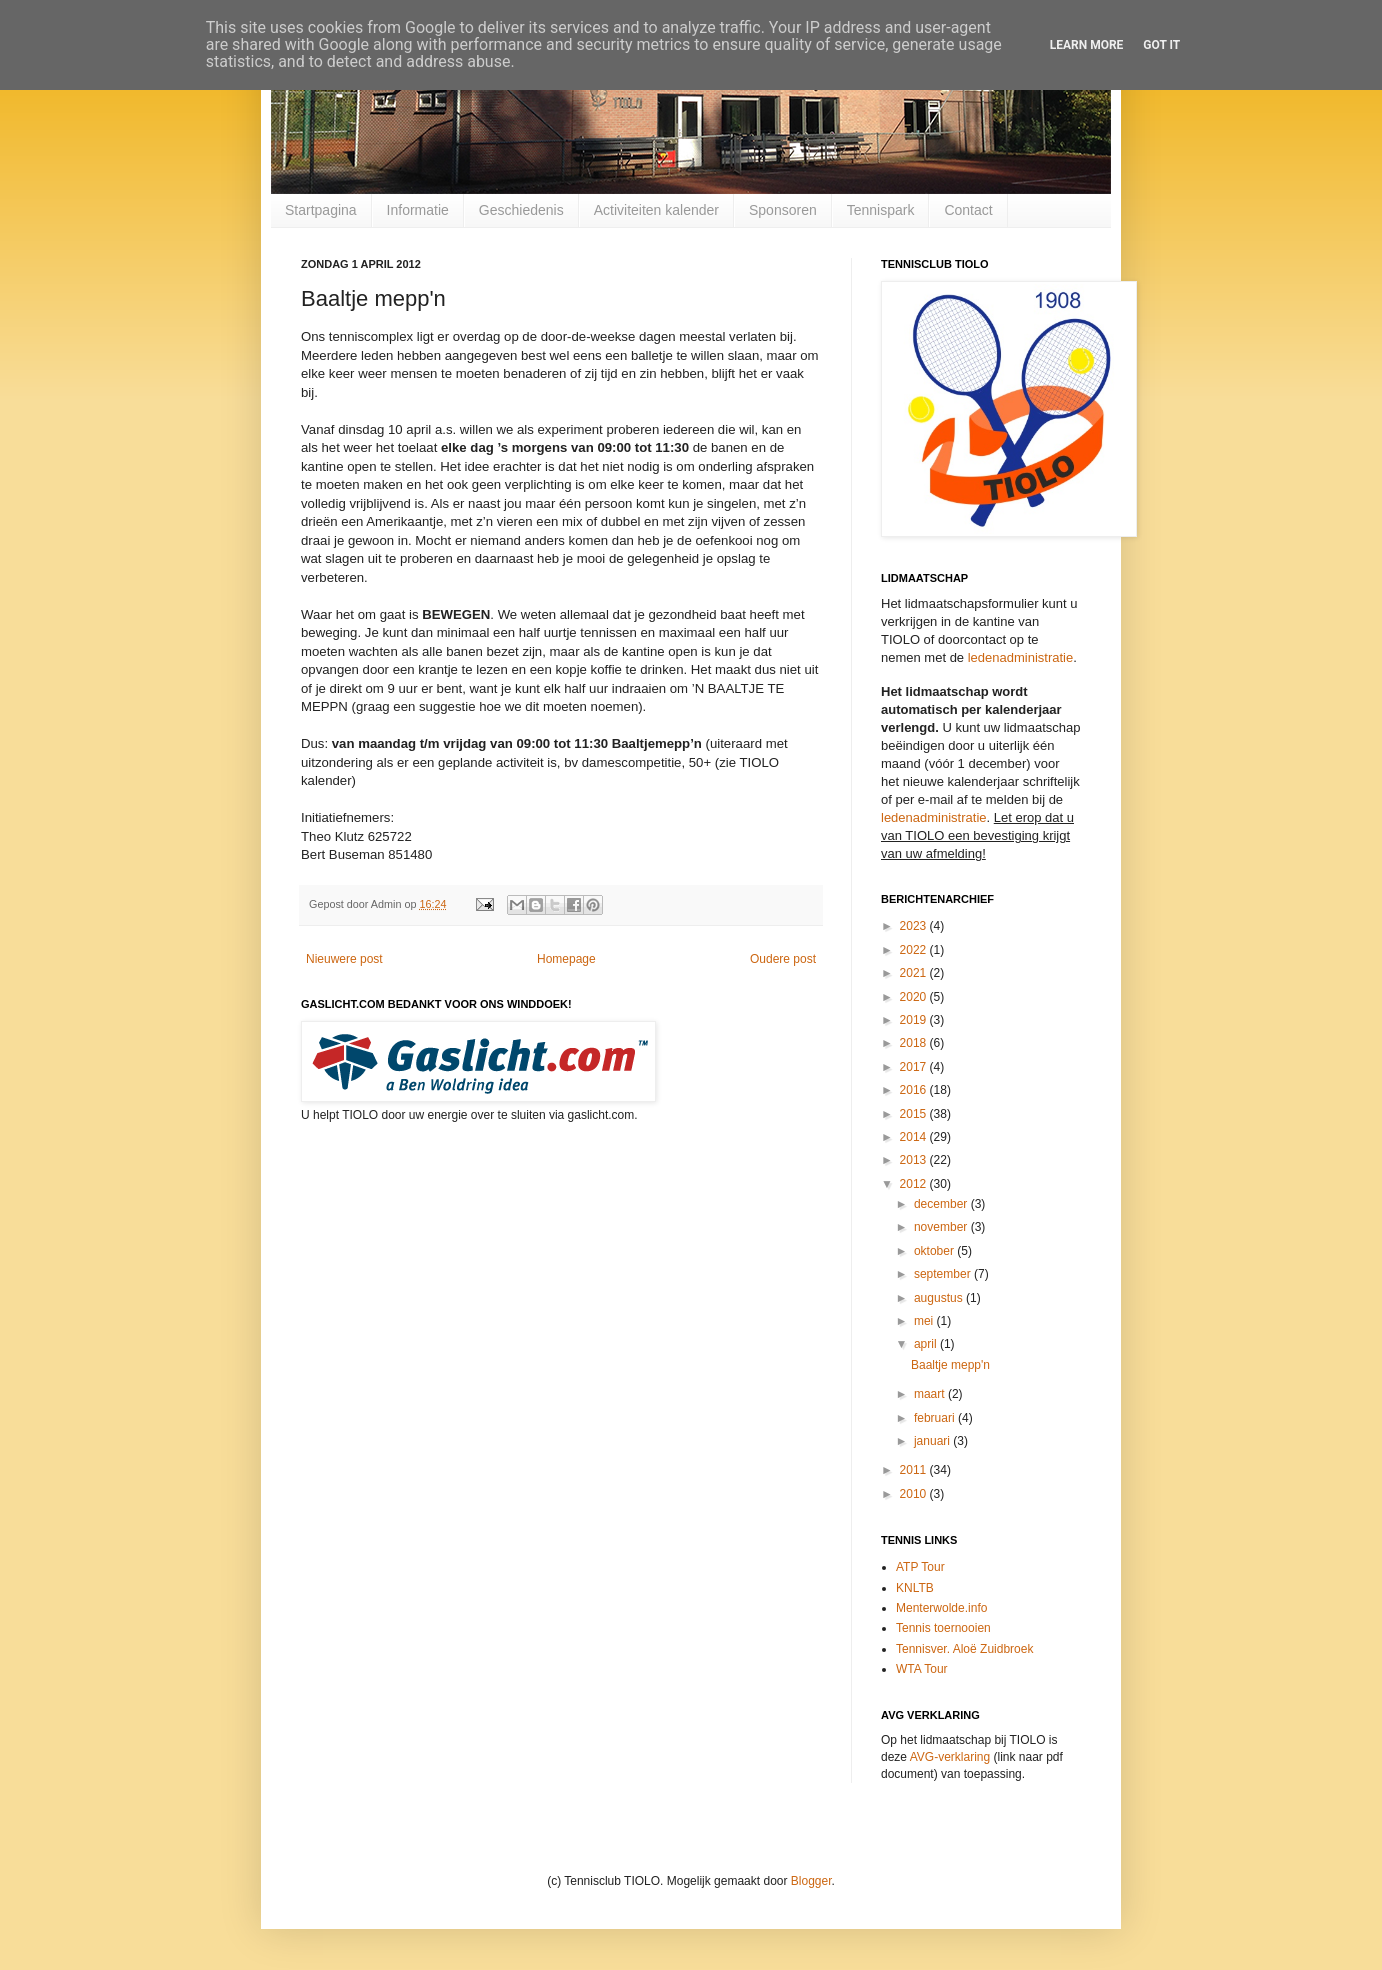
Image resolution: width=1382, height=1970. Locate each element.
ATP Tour (920, 1567)
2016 (915, 1090)
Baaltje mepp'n (950, 1365)
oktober (935, 1251)
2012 (915, 1184)
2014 (915, 1137)
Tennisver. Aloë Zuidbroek (964, 1649)
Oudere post (783, 959)
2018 (915, 1043)
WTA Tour (922, 1669)
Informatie (418, 210)
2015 (915, 1114)
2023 (915, 926)
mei (925, 1321)
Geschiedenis (521, 210)
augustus (940, 1298)
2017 (915, 1067)
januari (933, 1441)
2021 (915, 973)
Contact (968, 210)
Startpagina (321, 210)
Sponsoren (783, 210)
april (927, 1344)
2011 (915, 1470)
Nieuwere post (344, 959)
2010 (915, 1494)
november (942, 1227)
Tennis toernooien (943, 1628)
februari (936, 1418)
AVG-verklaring (950, 1757)
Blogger (811, 1881)
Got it (1161, 45)
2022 (915, 950)
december (942, 1204)
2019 (915, 1020)
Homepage (566, 959)
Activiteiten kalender (656, 210)
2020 (915, 997)
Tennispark (881, 210)
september (944, 1274)
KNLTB (915, 1588)
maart (931, 1394)
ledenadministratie (1021, 657)
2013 (915, 1160)
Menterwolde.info (941, 1608)
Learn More (1087, 45)
